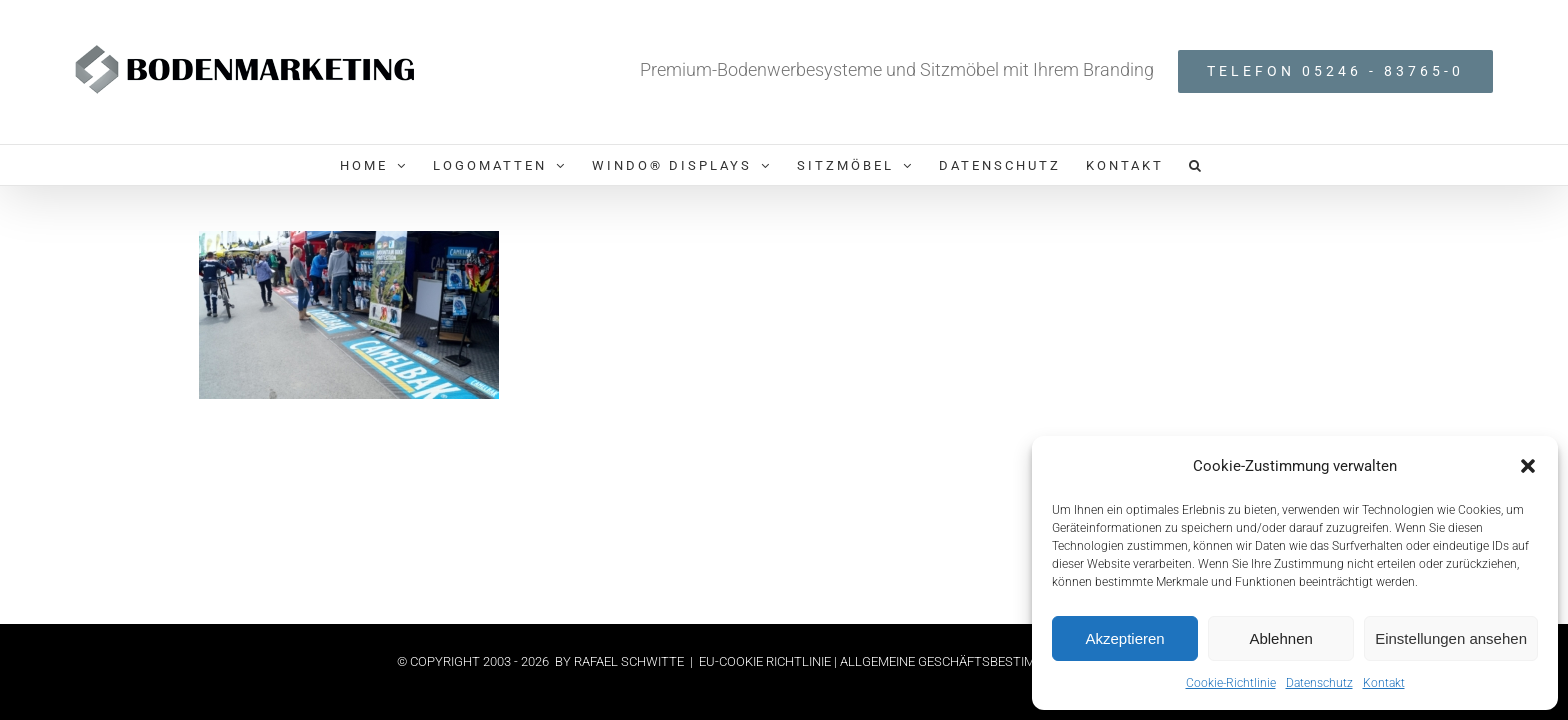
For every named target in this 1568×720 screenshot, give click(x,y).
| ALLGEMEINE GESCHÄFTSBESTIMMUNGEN (961, 661)
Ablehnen (1280, 638)
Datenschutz (1319, 683)
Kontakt (1384, 683)
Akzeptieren (1124, 638)
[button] (1528, 466)
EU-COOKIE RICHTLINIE (766, 661)
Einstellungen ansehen (1451, 638)
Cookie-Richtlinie (1231, 683)
